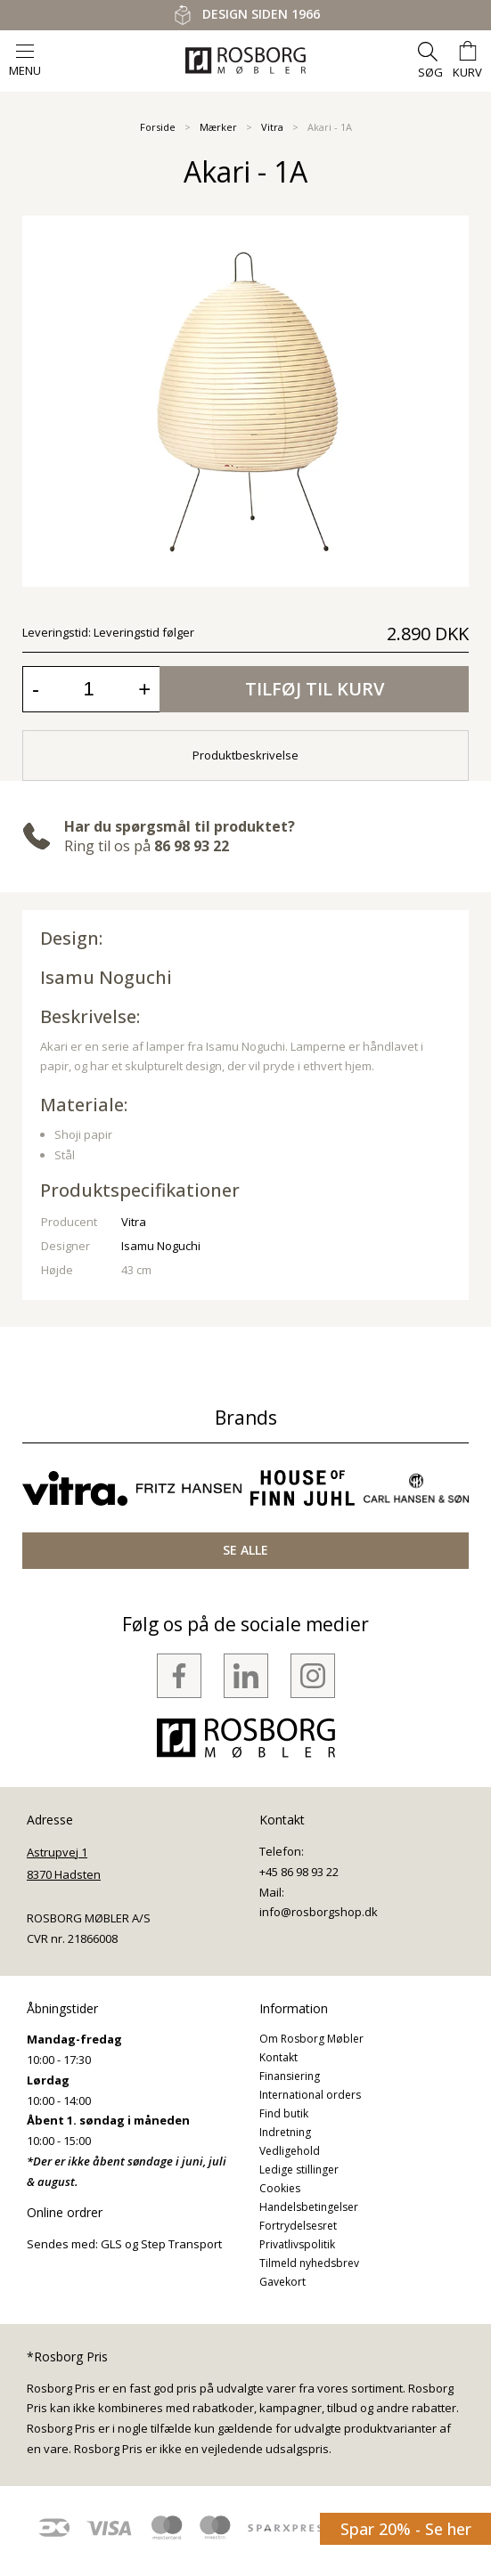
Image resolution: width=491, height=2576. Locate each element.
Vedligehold (289, 2150)
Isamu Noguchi (106, 977)
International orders (310, 2094)
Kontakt (278, 2057)
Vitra (272, 127)
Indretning (285, 2132)
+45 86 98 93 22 (299, 1872)
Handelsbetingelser (308, 2206)
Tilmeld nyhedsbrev (309, 2263)
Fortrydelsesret (298, 2225)
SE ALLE (245, 1549)
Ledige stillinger (299, 2169)
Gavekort (282, 2281)
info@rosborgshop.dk (318, 1912)
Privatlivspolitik (297, 2244)
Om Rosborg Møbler (311, 2038)
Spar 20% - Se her (405, 2528)
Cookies (279, 2188)
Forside (158, 127)
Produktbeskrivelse (245, 755)
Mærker (218, 127)
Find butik (283, 2113)
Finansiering (289, 2076)
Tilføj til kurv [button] (314, 689)
